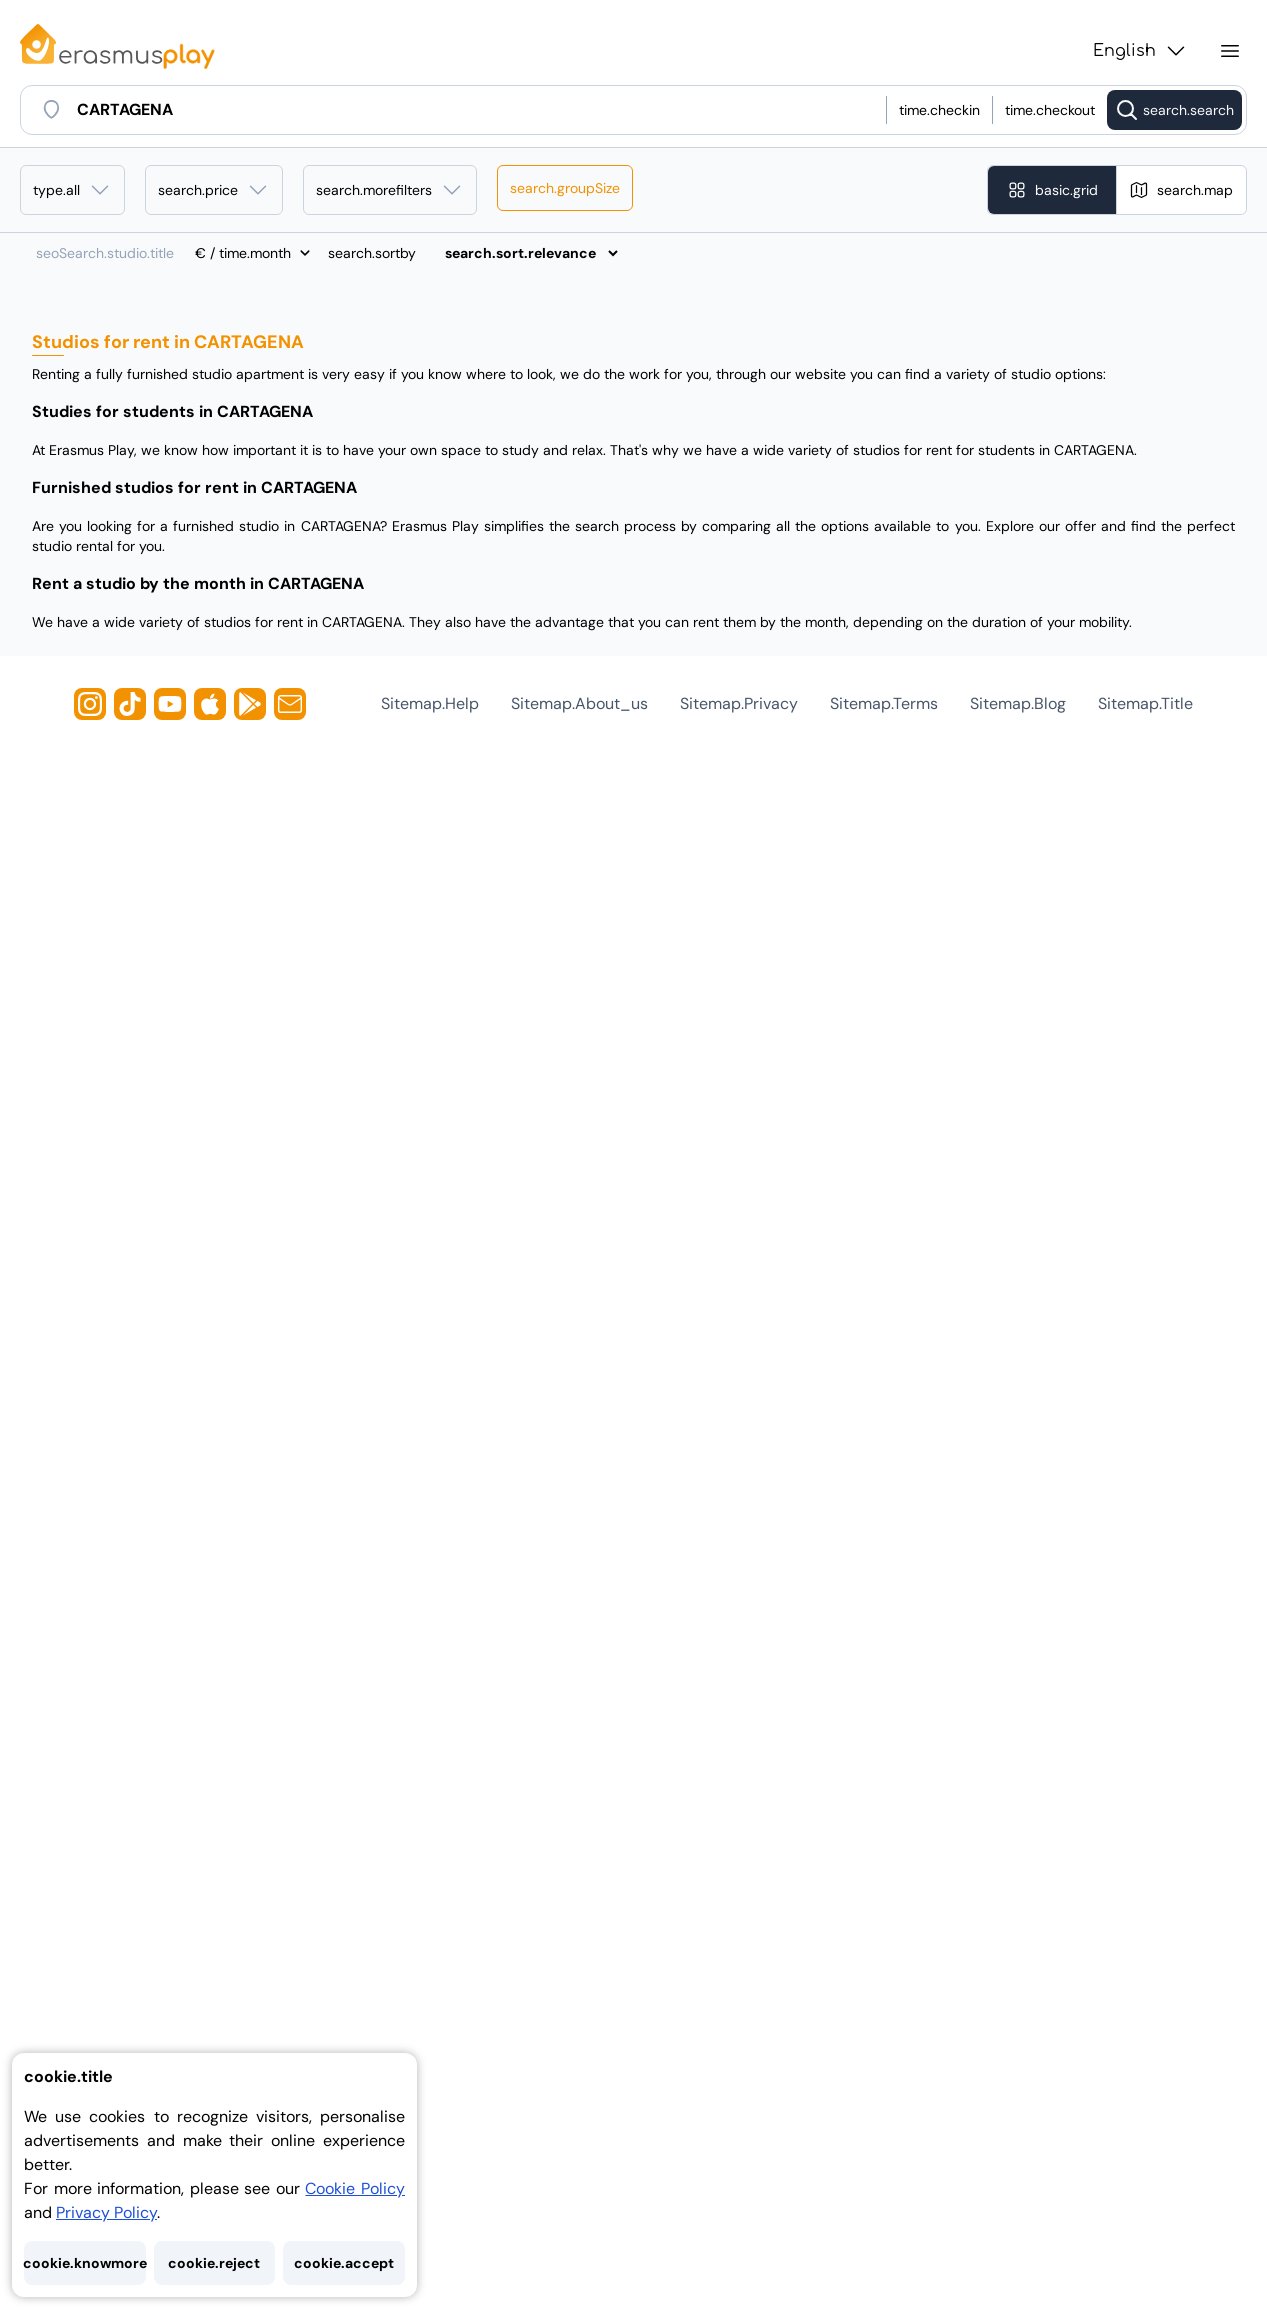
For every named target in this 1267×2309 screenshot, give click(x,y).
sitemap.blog (1018, 703)
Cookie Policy (355, 2188)
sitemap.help (430, 703)
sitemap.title (1145, 703)
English (1140, 51)
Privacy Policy (106, 2212)
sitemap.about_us (579, 703)
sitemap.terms (884, 703)
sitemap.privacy (739, 703)
